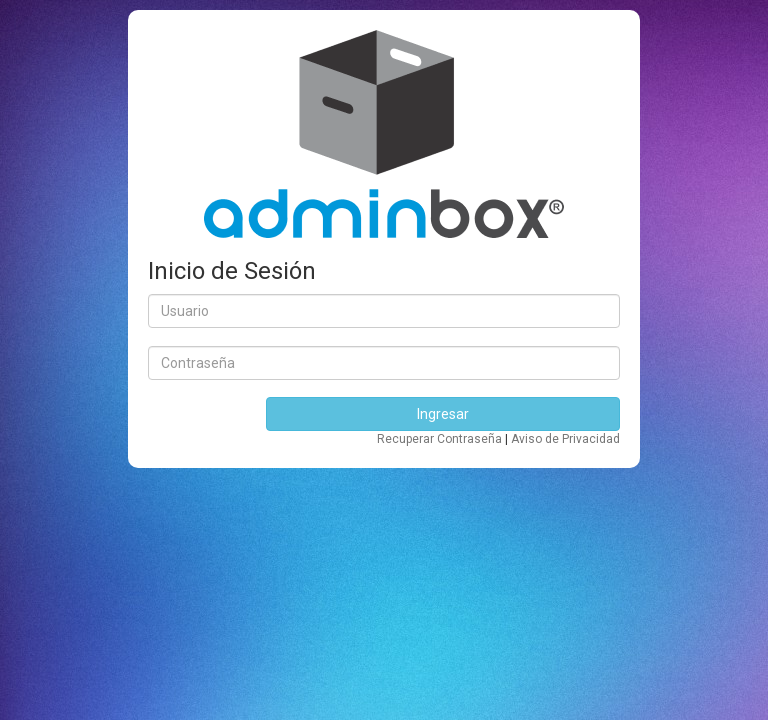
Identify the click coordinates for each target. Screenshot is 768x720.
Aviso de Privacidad (565, 439)
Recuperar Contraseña (441, 439)
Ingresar (443, 414)
